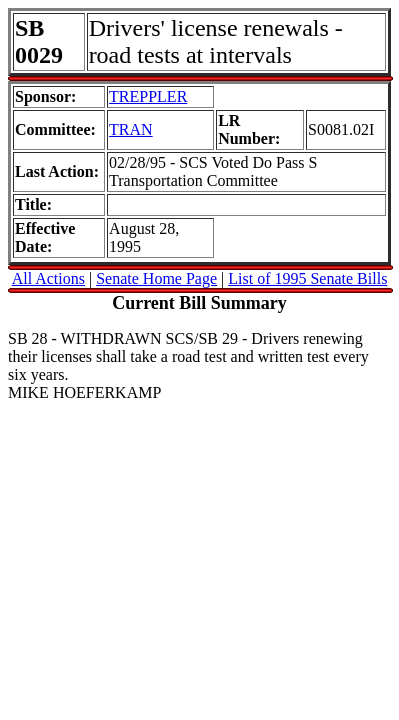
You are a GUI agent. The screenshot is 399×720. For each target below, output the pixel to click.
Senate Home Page (156, 278)
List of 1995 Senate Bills (307, 278)
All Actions (48, 278)
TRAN (131, 129)
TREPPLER (148, 96)
